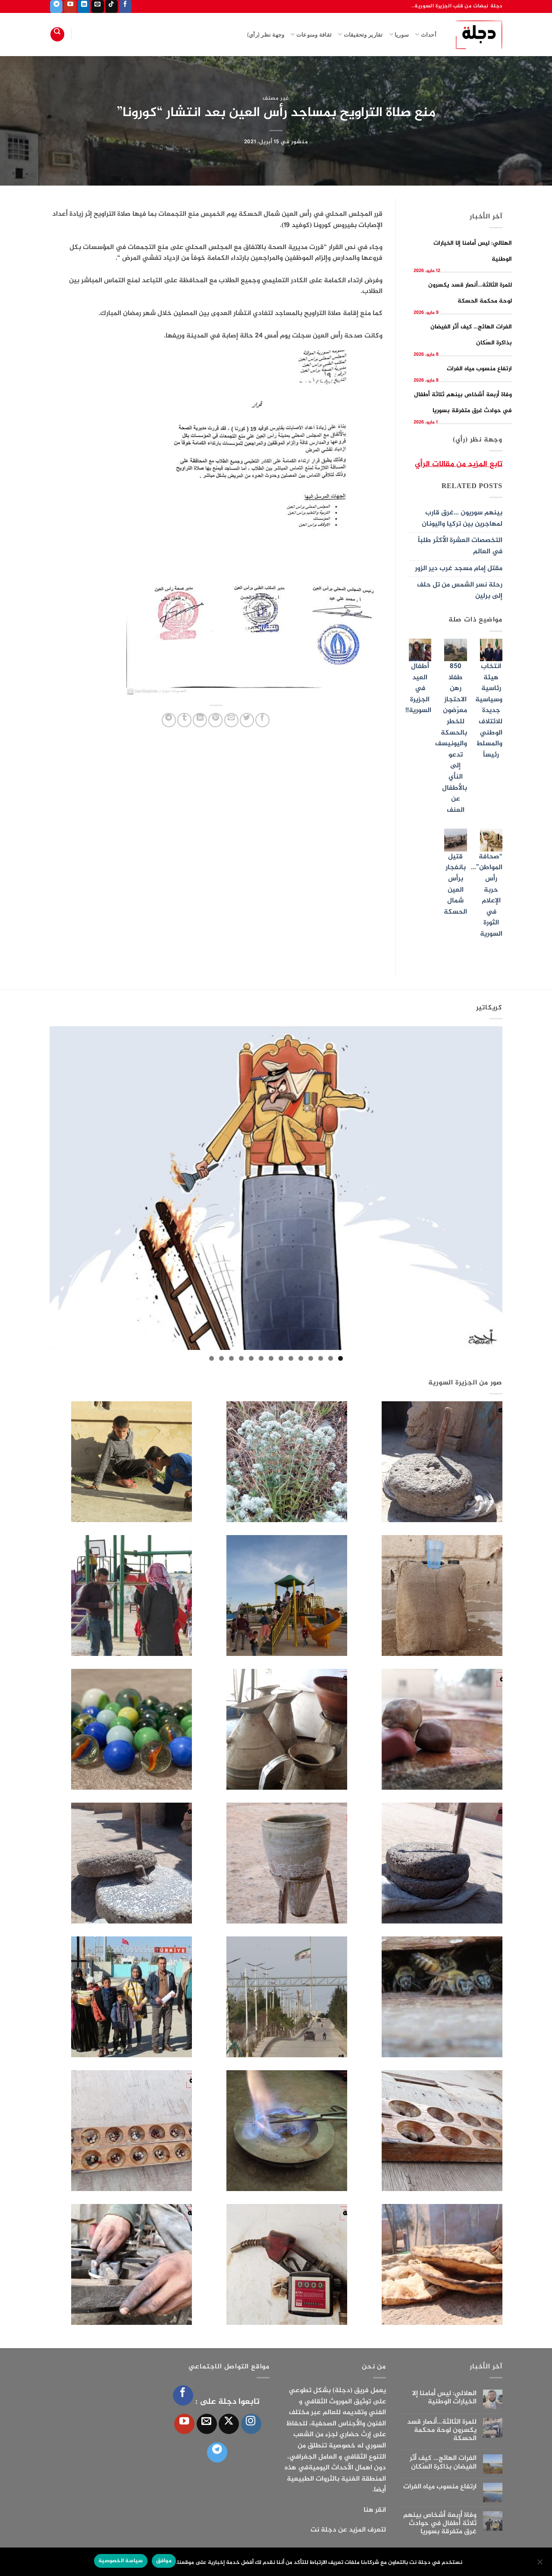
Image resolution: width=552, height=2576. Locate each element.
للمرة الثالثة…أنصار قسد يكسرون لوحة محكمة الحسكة (442, 2430)
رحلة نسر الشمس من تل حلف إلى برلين (459, 590)
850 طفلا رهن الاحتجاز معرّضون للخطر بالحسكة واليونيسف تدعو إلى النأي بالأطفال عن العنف (451, 738)
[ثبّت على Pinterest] (215, 720)
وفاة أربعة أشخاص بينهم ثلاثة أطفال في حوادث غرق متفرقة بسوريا (440, 2523)
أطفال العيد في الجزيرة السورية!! (418, 688)
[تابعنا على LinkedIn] (84, 6)
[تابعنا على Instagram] (251, 2424)
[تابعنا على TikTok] (111, 6)
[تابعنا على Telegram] (56, 6)
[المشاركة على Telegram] (169, 720)
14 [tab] (211, 1358)
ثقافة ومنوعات (311, 34)
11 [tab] (241, 1358)
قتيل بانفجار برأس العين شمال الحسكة (455, 884)
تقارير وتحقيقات (360, 34)
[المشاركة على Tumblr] (184, 720)
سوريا (399, 34)
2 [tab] (330, 1358)
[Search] (57, 34)
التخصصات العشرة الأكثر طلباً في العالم (460, 546)
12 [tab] (231, 1358)
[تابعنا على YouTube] (70, 6)
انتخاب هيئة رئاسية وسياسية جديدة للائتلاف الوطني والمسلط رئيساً (488, 711)
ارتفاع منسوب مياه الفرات (479, 369)
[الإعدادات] (540, 2564)
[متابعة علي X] (229, 2424)
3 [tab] (320, 1358)
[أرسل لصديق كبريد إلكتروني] (231, 720)
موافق (164, 2561)
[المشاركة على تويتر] (247, 720)
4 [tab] (310, 1358)
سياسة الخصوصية (120, 2561)
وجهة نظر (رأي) (266, 34)
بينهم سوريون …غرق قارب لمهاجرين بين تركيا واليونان (462, 518)
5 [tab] (300, 1358)
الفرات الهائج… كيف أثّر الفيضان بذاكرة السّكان (443, 2462)
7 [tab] (281, 1358)
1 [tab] (340, 1358)
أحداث (425, 34)
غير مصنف (276, 98)
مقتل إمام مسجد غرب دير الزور (458, 568)
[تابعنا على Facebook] (125, 6)
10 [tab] (251, 1358)
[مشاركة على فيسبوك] (262, 720)
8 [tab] (271, 1358)
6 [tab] (291, 1358)
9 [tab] (261, 1358)
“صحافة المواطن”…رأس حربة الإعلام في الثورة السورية (486, 895)
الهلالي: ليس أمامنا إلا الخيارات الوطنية (444, 2398)
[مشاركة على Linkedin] (200, 720)
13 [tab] (221, 1358)
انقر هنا (375, 2510)
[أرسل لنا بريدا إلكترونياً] (97, 6)
